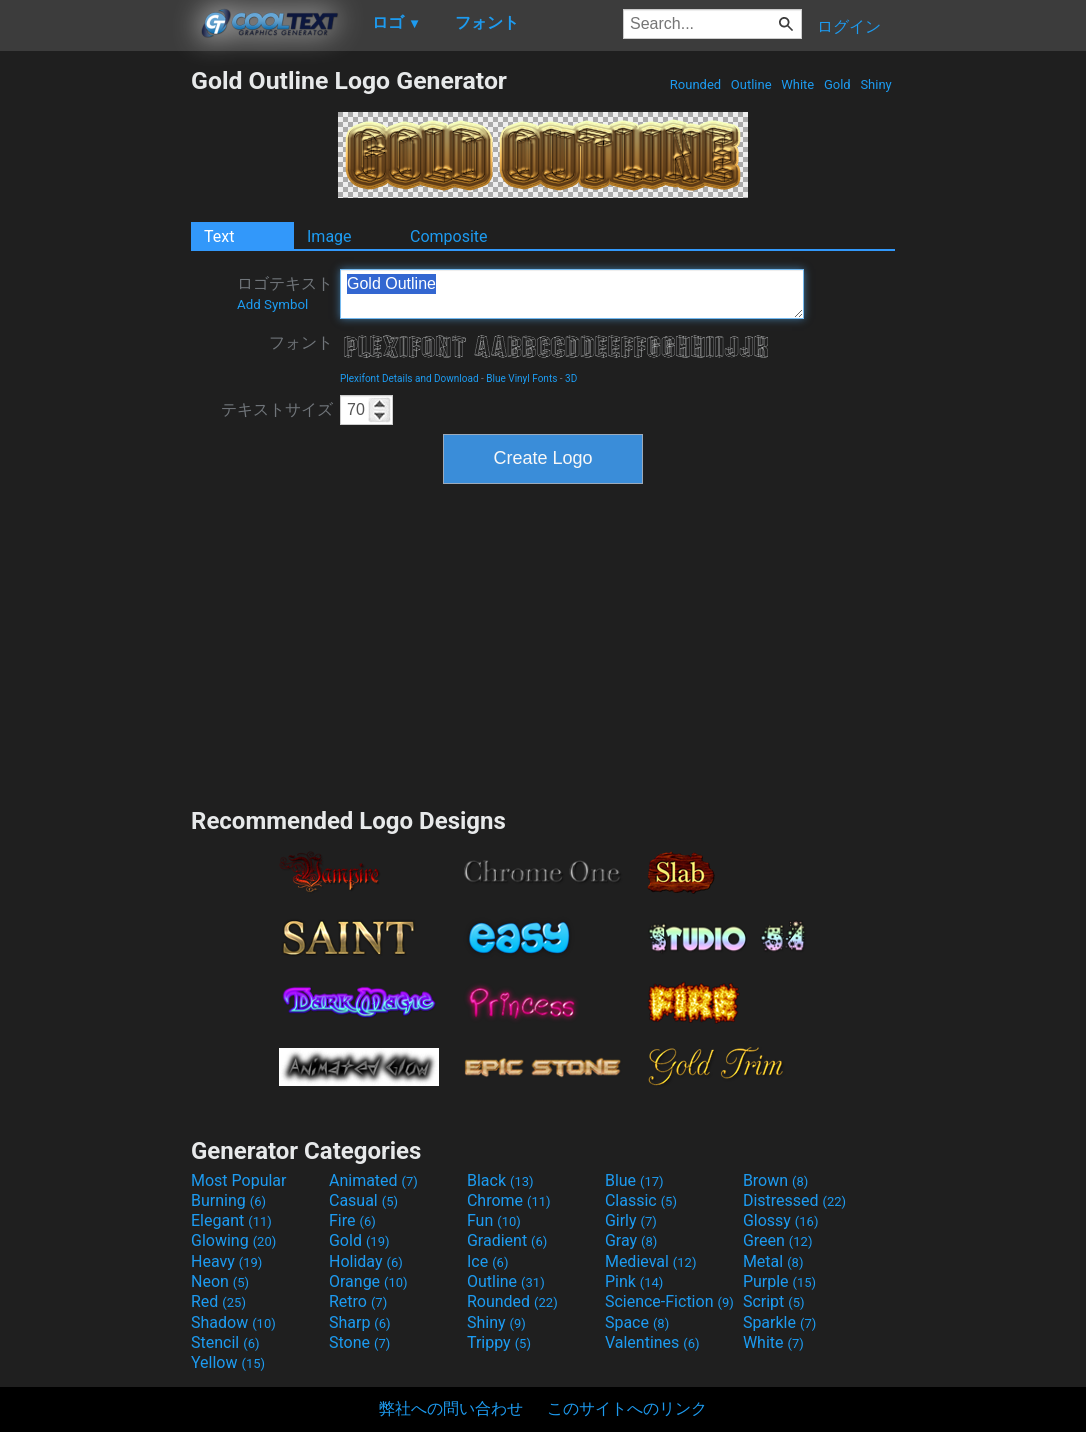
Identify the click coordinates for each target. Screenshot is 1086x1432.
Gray (631, 1240)
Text (219, 236)
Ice (487, 1261)
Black (500, 1180)
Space (637, 1322)
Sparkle (779, 1322)
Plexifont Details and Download (409, 378)
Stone (359, 1342)
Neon (220, 1281)
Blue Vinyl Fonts (521, 378)
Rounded (696, 84)
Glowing (233, 1240)
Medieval (651, 1261)
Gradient (507, 1240)
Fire (352, 1220)
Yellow (228, 1362)
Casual (363, 1200)
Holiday (366, 1261)
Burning (228, 1200)
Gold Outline (572, 294)
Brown (775, 1180)
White (797, 84)
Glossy (781, 1220)
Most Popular (239, 1180)
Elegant (231, 1220)
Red (218, 1301)
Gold (837, 84)
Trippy (499, 1342)
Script (774, 1301)
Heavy (226, 1261)
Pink (634, 1281)
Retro (358, 1301)
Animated (373, 1180)
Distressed (794, 1200)
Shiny (876, 84)
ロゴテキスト (285, 293)
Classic (641, 1200)
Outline (751, 84)
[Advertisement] (95, 366)
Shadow (233, 1322)
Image (329, 236)
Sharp (360, 1322)
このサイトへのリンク (627, 1408)
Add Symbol (272, 304)
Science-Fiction (669, 1301)
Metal (773, 1261)
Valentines (652, 1342)
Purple (779, 1281)
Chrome (509, 1200)
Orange (368, 1281)
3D (571, 378)
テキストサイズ (277, 409)
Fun (494, 1220)
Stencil (225, 1342)
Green (778, 1240)
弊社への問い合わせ (451, 1408)
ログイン (849, 26)
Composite (449, 236)
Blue (634, 1180)
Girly (631, 1220)
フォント (301, 342)
